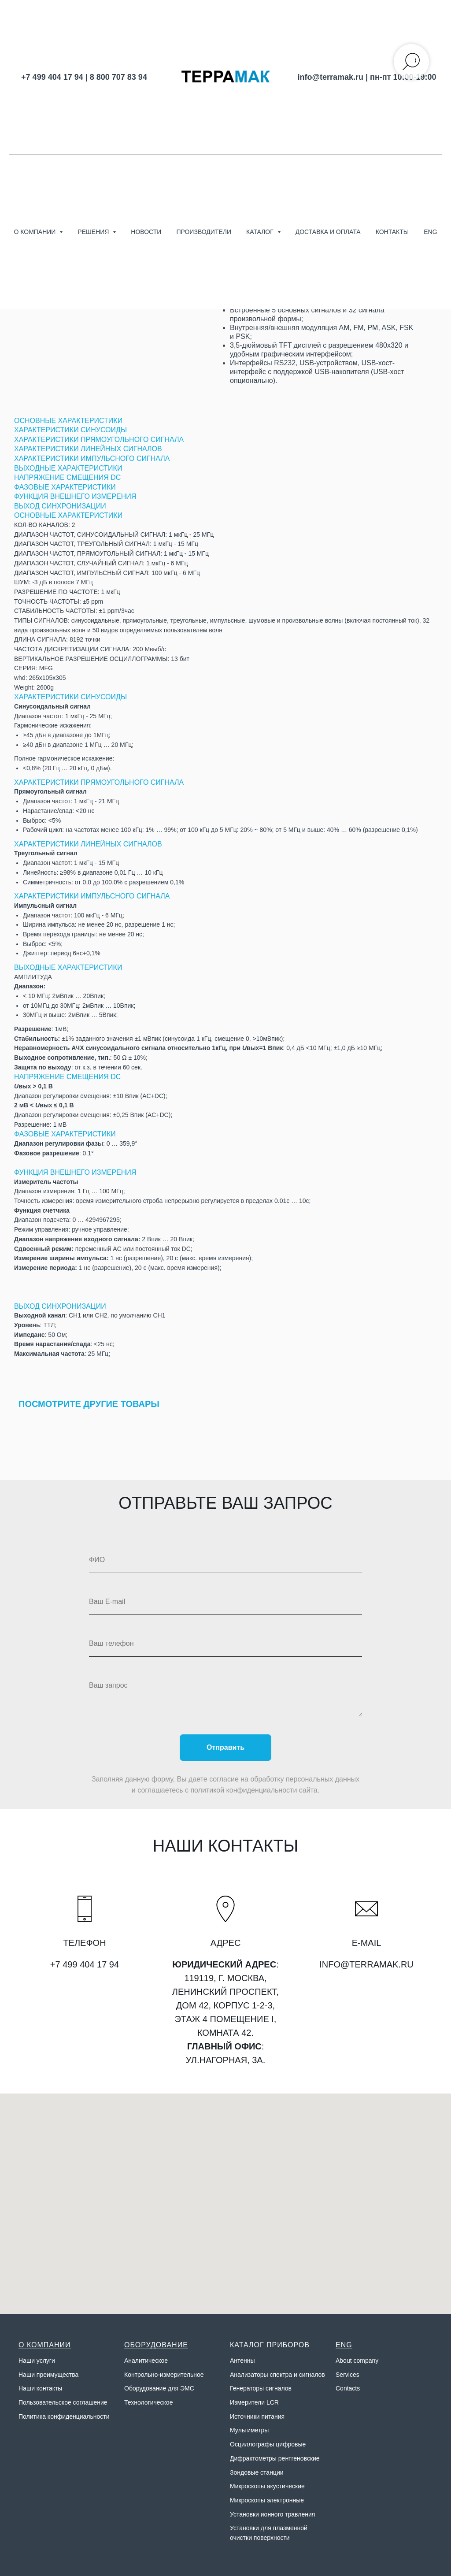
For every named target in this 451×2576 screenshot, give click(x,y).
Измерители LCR (254, 2402)
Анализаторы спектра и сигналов (277, 2374)
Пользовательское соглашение (62, 2402)
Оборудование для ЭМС (159, 2388)
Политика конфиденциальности (64, 2416)
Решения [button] (94, 231)
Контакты (392, 231)
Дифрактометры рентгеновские (275, 2458)
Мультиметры (249, 2430)
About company (357, 2360)
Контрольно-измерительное (164, 2374)
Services (347, 2374)
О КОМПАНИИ (44, 2345)
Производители (203, 231)
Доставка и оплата (328, 231)
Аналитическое (146, 2360)
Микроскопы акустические (267, 2486)
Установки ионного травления (272, 2514)
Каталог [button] (260, 231)
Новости (146, 231)
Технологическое (148, 2402)
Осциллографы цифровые (268, 2444)
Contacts (348, 2388)
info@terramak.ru (330, 77)
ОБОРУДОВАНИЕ (156, 2345)
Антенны (242, 2360)
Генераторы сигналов (261, 2388)
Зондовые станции (257, 2472)
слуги (47, 2360)
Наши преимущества (48, 2374)
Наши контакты (40, 2388)
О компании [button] (35, 231)
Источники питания (257, 2416)
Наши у (29, 2360)
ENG (430, 231)
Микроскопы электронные (267, 2500)
